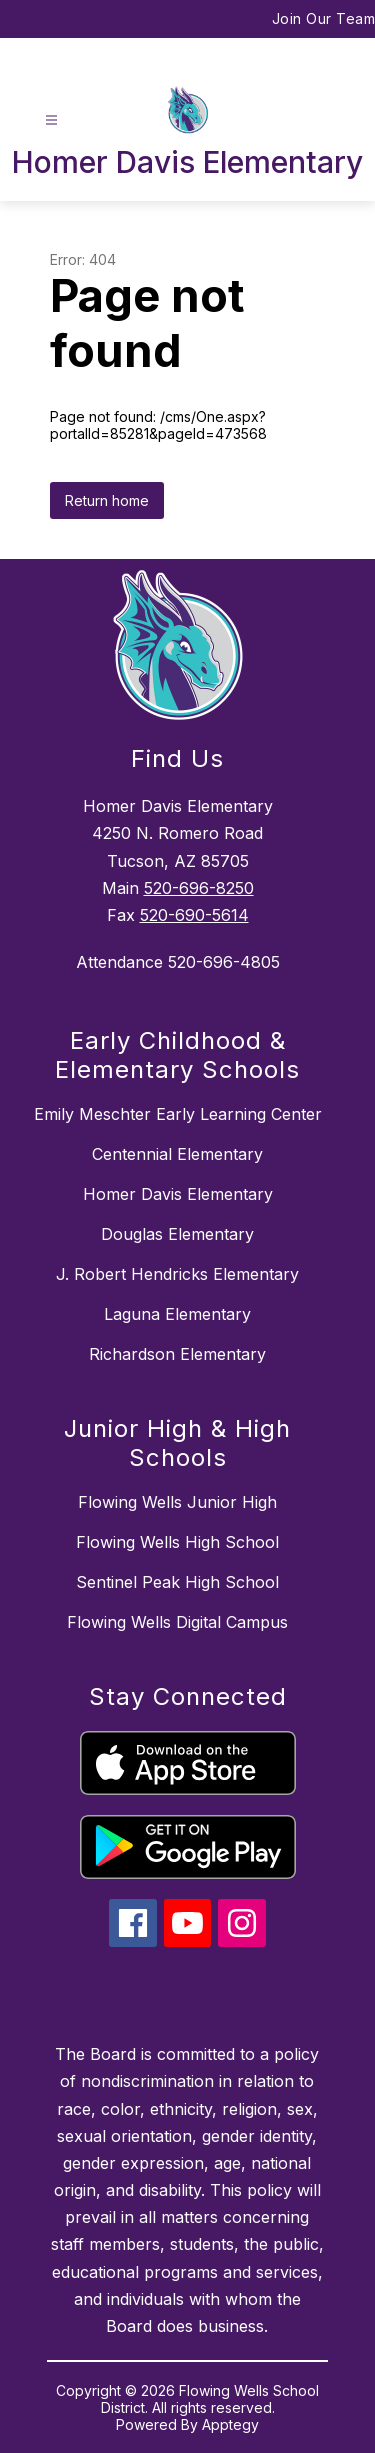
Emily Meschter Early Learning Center (178, 1114)
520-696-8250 (199, 888)
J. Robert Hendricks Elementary (177, 1274)
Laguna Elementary (177, 1314)
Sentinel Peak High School (177, 1582)
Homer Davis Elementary (178, 1194)
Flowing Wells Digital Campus (177, 1622)
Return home (107, 500)
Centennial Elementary (177, 1154)
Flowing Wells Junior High (177, 1502)
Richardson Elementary (177, 1354)
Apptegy (230, 2424)
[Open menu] (51, 120)
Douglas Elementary (177, 1234)
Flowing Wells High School (177, 1542)
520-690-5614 (194, 915)
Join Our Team (324, 18)
